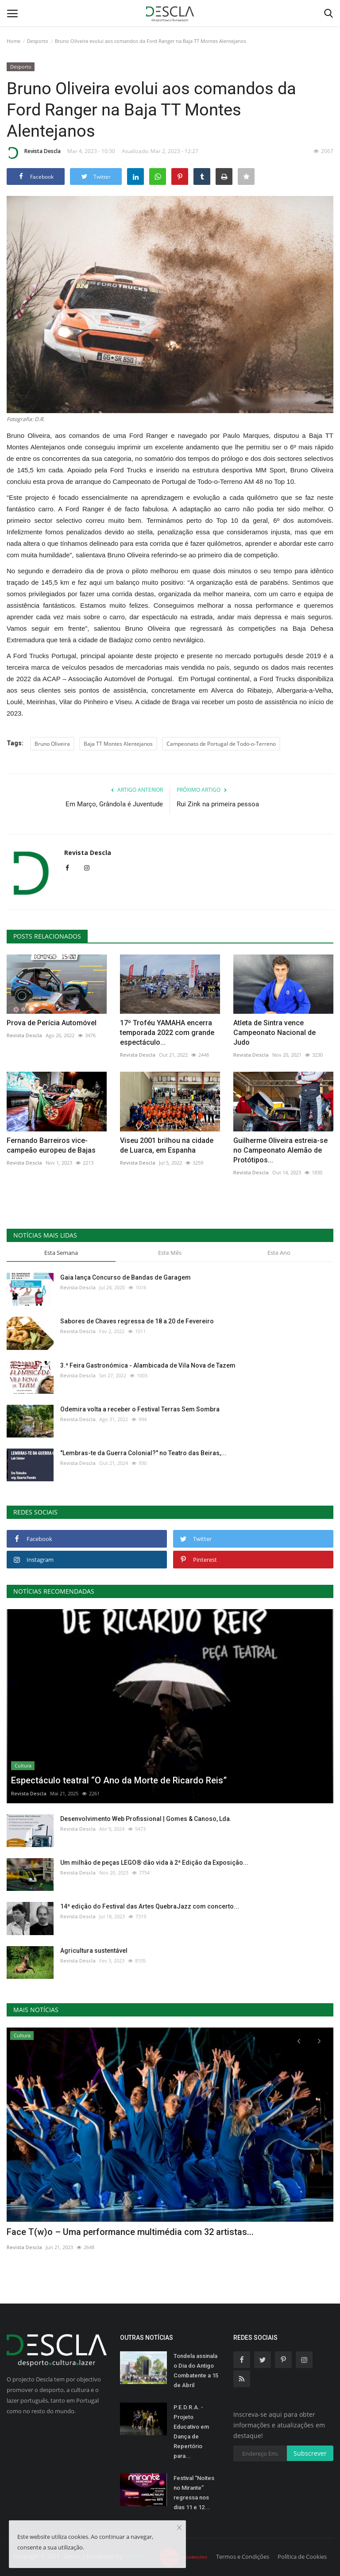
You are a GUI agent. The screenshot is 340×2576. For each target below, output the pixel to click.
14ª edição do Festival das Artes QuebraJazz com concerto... (149, 1906)
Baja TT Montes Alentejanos (118, 744)
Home (13, 41)
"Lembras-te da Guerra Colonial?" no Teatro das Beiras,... (143, 1453)
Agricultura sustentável (94, 1950)
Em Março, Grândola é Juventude (114, 804)
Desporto (37, 41)
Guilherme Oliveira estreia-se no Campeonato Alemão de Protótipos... (280, 1150)
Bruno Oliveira (52, 744)
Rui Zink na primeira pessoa (218, 804)
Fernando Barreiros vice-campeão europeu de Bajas (51, 1145)
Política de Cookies (302, 2557)
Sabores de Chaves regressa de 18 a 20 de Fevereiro (137, 1321)
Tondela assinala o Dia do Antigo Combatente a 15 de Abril (196, 2370)
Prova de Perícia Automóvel (52, 1023)
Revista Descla (34, 152)
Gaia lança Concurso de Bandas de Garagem (125, 1277)
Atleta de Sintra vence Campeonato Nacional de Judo (274, 1032)
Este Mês (170, 1253)
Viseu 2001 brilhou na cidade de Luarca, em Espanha (166, 1145)
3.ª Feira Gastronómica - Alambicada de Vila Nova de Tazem (148, 1365)
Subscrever (310, 2453)
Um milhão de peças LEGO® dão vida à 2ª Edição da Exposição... (154, 1862)
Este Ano (278, 1253)
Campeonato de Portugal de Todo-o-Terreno (221, 744)
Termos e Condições (242, 2557)
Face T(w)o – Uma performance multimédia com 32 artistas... (130, 2232)
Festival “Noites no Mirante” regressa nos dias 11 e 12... (194, 2493)
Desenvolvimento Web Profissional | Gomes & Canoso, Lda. (146, 1818)
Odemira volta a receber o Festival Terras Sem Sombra (140, 1409)
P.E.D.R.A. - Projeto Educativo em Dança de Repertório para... (191, 2431)
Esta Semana (61, 1253)
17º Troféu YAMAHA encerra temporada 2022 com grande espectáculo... (167, 1032)
